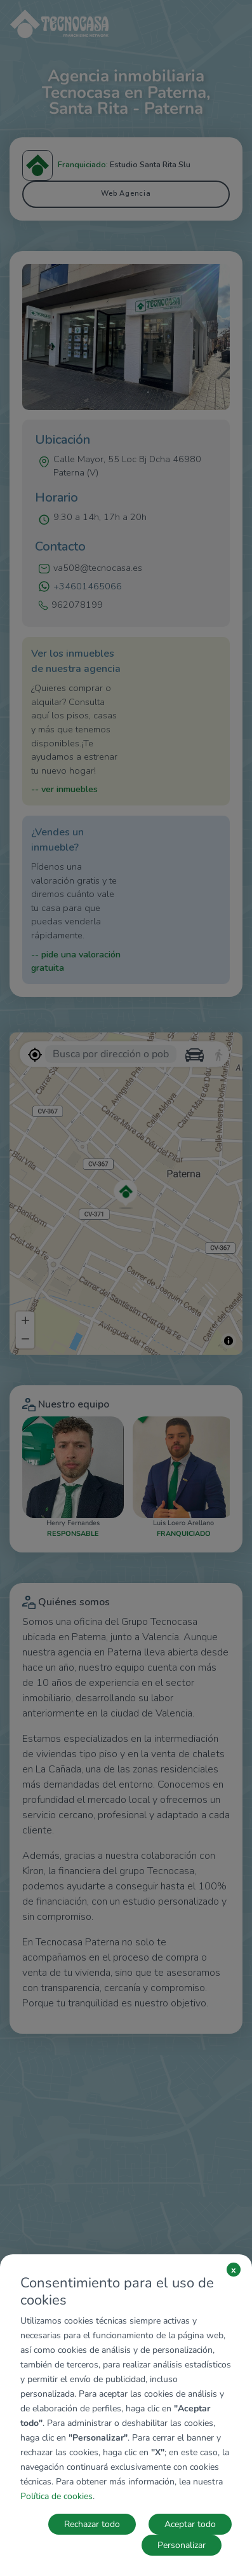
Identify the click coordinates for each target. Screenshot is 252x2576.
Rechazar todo (92, 2524)
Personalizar (181, 2545)
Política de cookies (56, 2496)
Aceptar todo (190, 2524)
